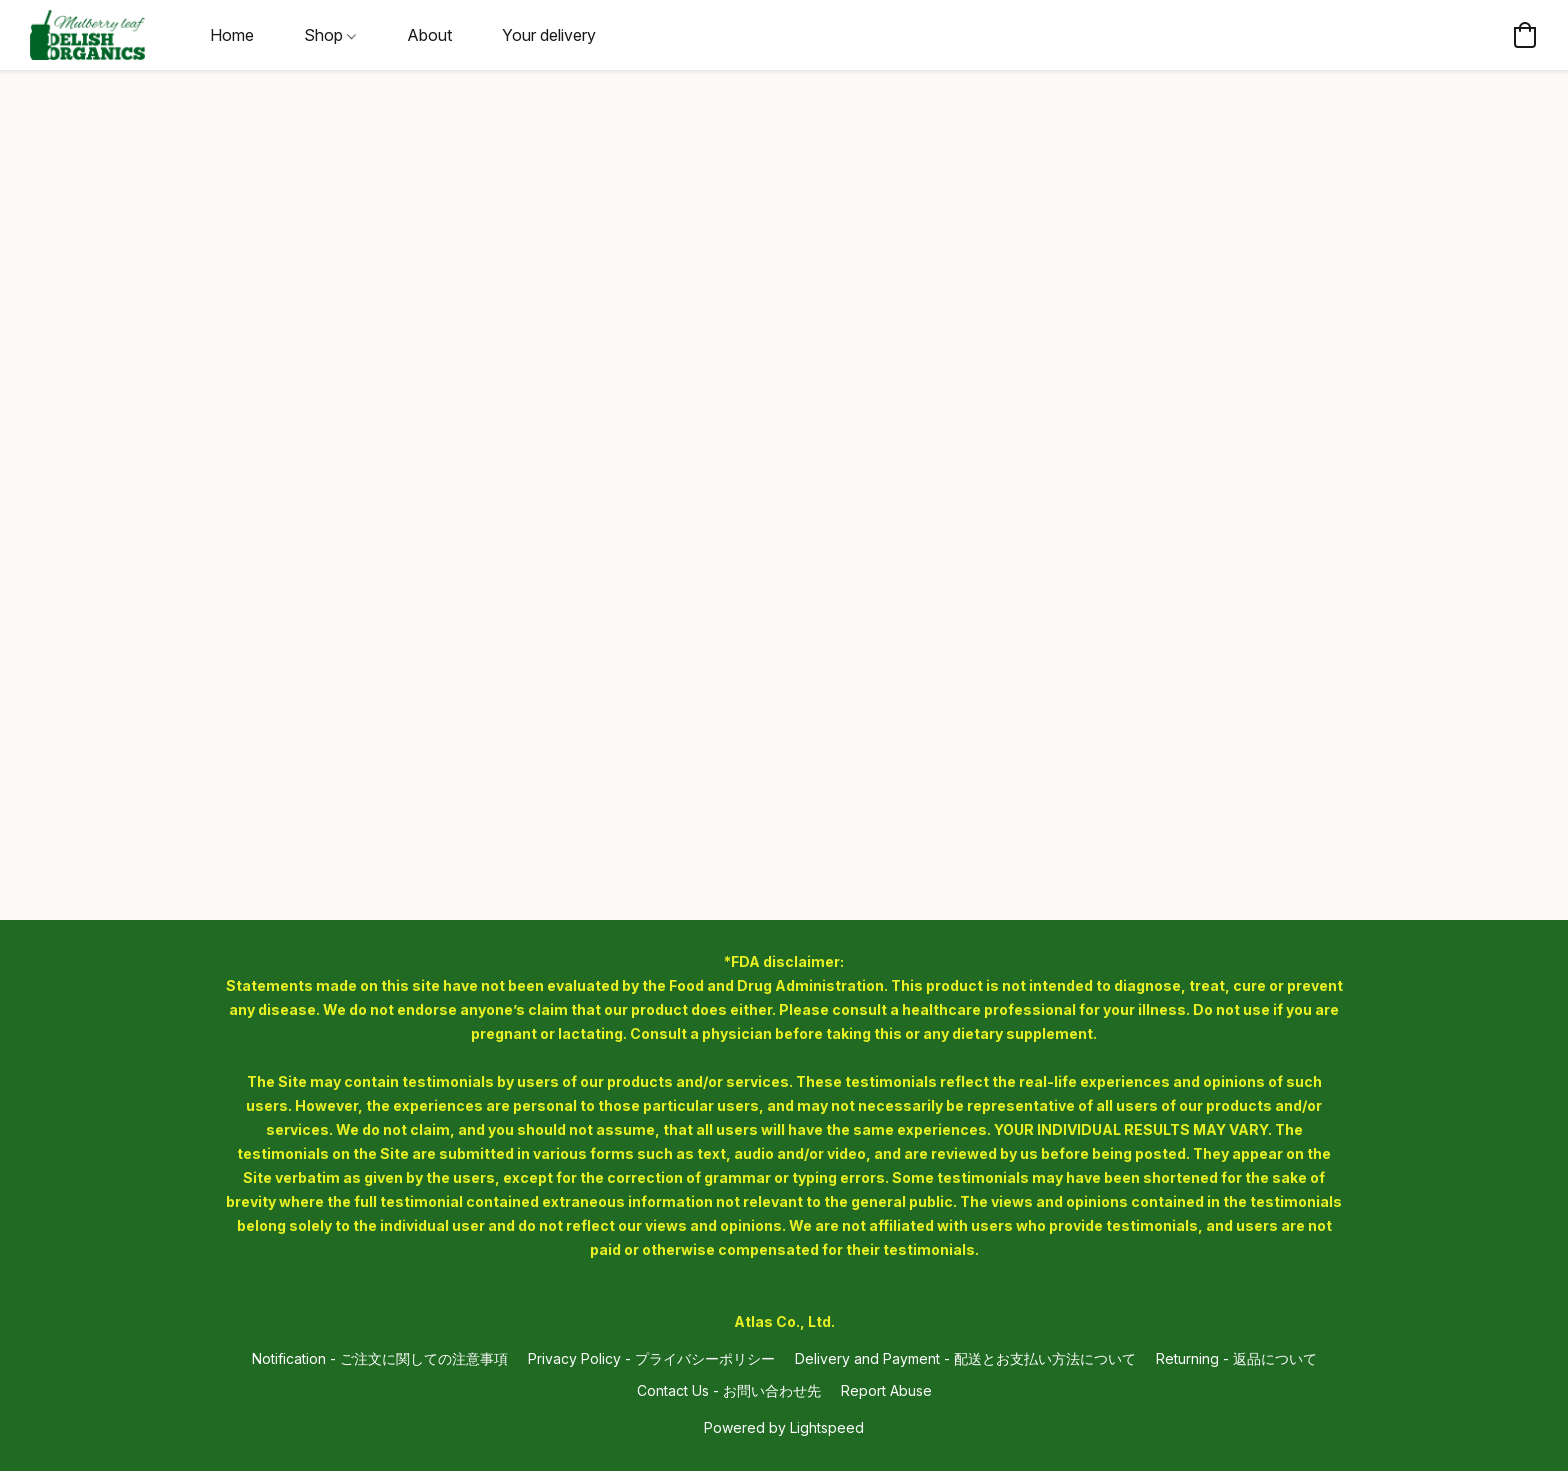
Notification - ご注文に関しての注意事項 (380, 1358)
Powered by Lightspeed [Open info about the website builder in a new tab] (784, 1427)
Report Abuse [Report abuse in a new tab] (886, 1390)
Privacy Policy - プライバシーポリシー (651, 1358)
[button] (87, 35)
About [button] (429, 35)
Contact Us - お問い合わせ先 (729, 1390)
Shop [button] (330, 35)
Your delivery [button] (549, 35)
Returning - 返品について (1236, 1358)
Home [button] (232, 35)
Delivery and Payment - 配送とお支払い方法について (965, 1358)
